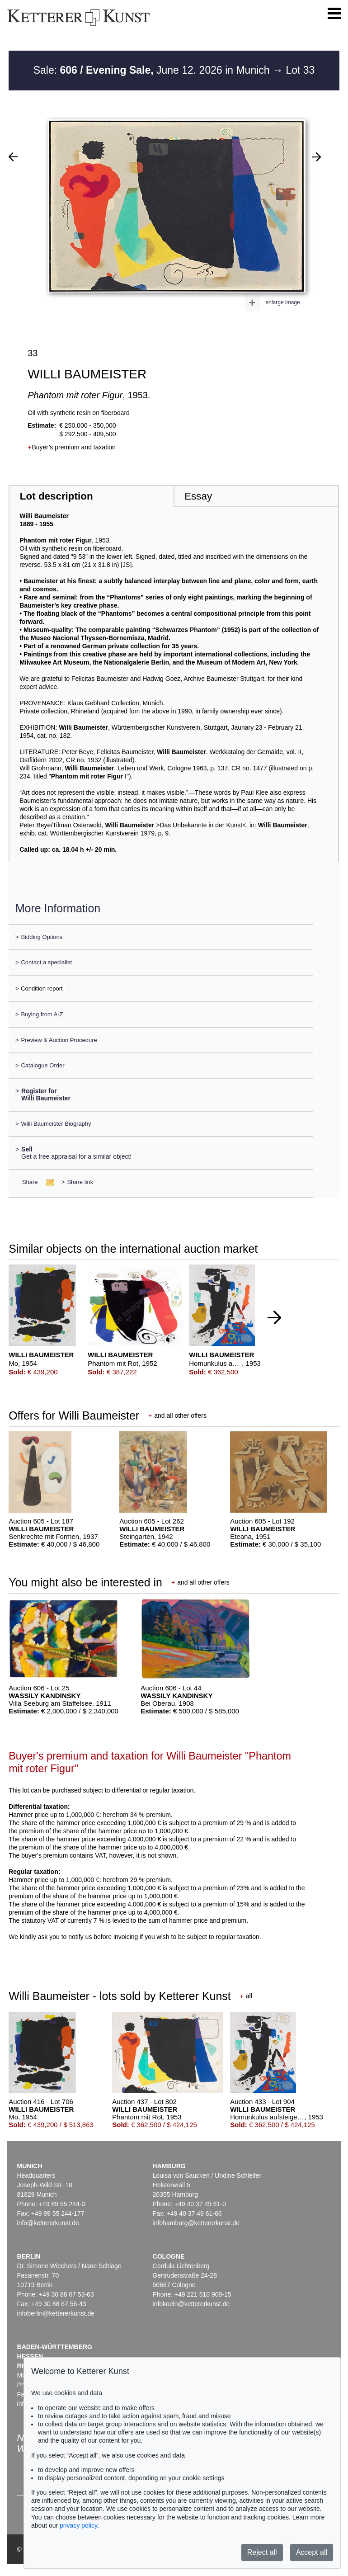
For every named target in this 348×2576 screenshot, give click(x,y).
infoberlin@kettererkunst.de (55, 2313)
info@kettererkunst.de (48, 2223)
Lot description (56, 496)
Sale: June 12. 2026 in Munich (153, 70)
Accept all (311, 2552)
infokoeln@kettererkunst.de (191, 2303)
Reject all (262, 2552)
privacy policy (78, 2525)
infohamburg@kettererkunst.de (196, 2223)
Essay (198, 496)
